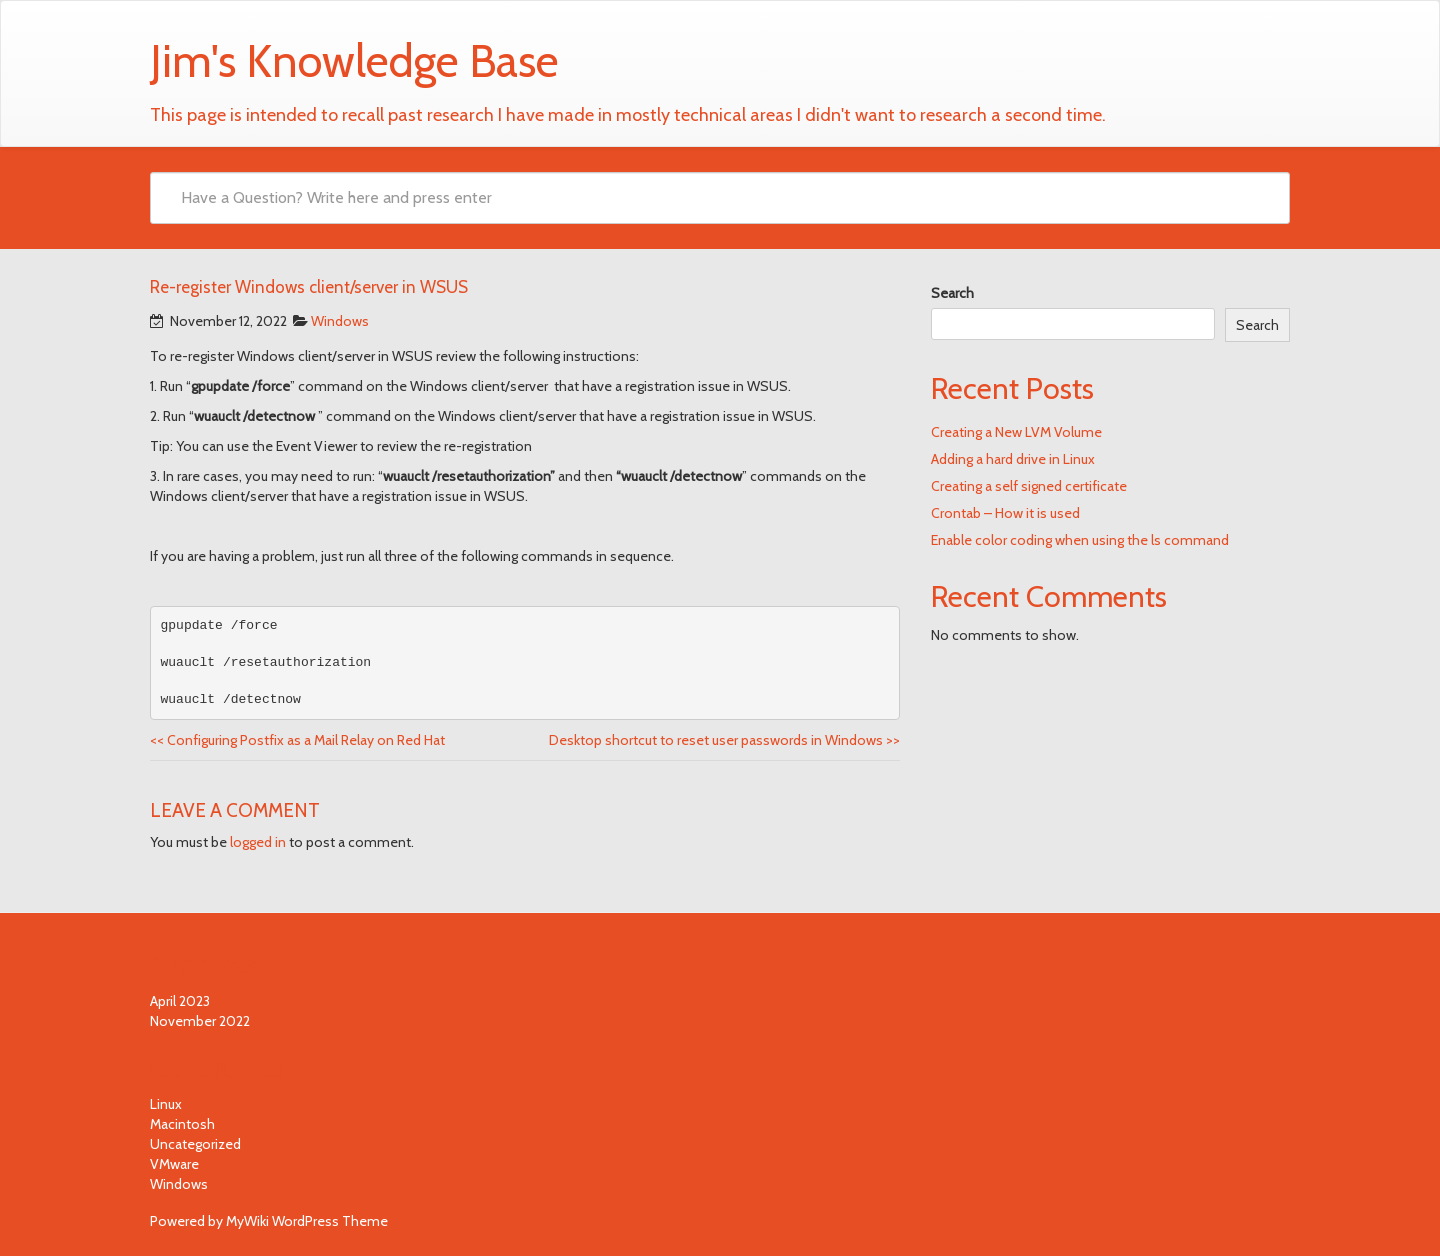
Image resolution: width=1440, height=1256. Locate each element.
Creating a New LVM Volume (1016, 432)
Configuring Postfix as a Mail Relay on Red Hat (297, 740)
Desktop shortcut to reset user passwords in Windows (724, 740)
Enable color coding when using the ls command (1080, 540)
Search (952, 293)
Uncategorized (195, 1144)
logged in (258, 842)
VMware (174, 1164)
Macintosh (182, 1124)
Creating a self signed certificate (1029, 486)
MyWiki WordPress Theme (307, 1221)
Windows (340, 321)
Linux (166, 1104)
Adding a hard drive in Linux (1013, 459)
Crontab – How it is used (1005, 513)
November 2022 (200, 1021)
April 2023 (180, 1001)
